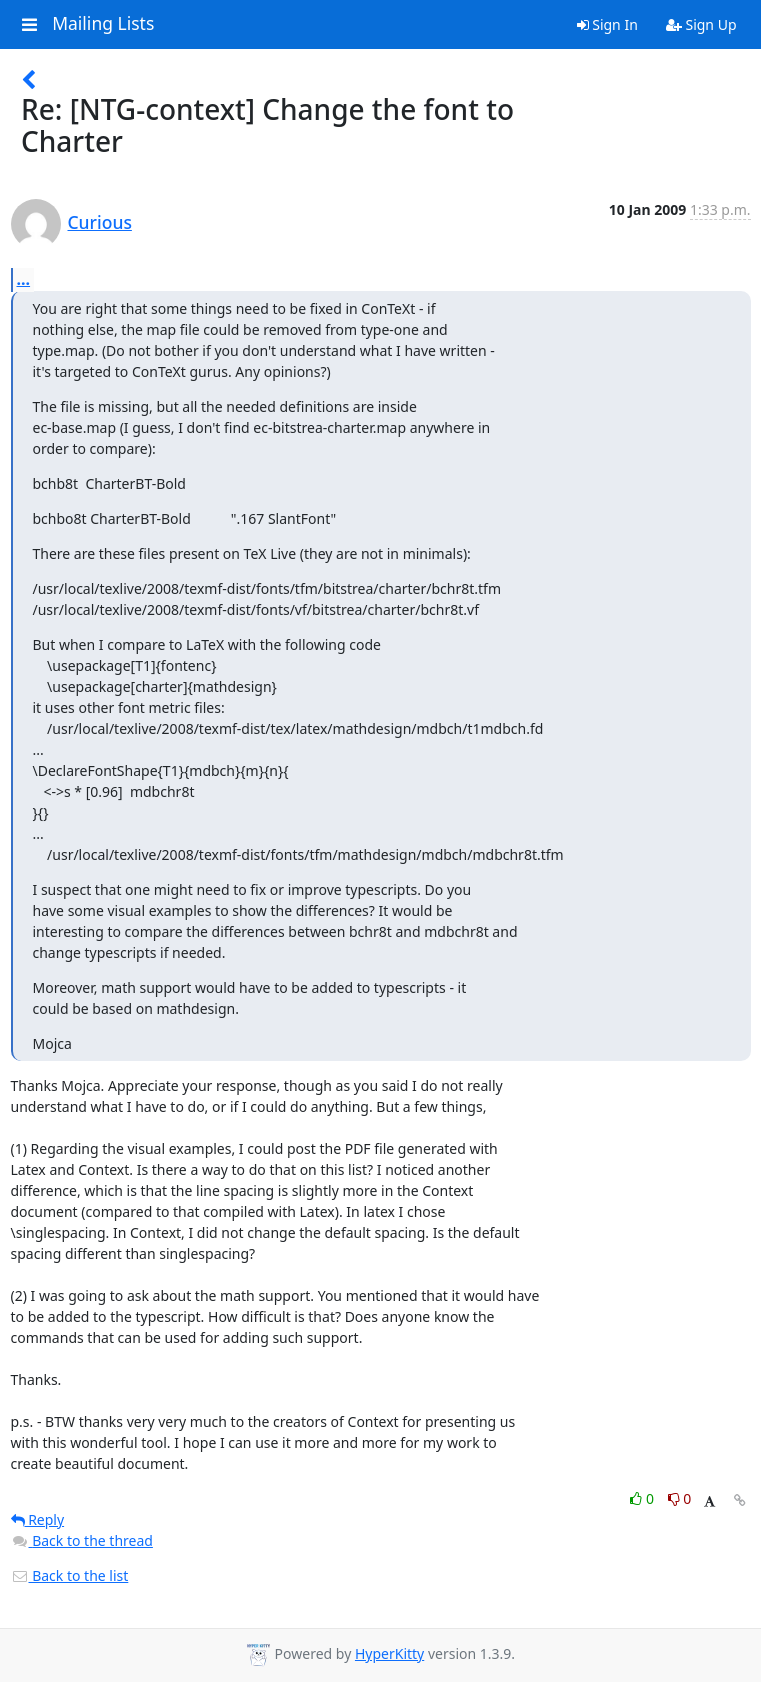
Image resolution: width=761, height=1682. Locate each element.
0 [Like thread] (643, 1498)
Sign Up (701, 24)
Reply (38, 1519)
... (24, 279)
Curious (100, 222)
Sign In (607, 24)
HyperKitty (389, 1653)
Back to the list (70, 1575)
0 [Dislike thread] (680, 1498)
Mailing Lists (103, 24)
